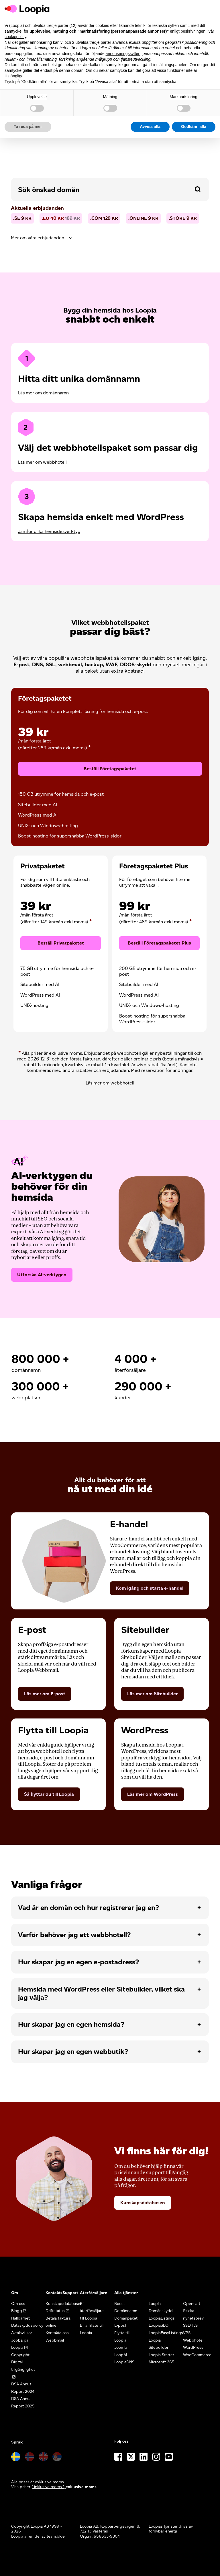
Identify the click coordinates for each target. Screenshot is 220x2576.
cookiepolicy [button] (15, 36)
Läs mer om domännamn (43, 393)
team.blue (56, 2532)
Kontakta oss (57, 2328)
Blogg (16, 2306)
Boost (119, 2299)
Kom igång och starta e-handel (149, 1584)
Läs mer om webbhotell (42, 462)
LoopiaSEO (158, 2321)
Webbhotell (193, 2336)
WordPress (193, 2343)
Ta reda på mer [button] (28, 126)
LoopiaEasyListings (166, 2328)
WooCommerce (197, 2350)
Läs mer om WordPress (152, 1790)
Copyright (20, 2350)
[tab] (110, 238)
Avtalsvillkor (21, 2328)
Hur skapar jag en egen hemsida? (71, 2020)
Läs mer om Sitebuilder (152, 1689)
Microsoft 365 (161, 2358)
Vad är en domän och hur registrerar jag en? (88, 1903)
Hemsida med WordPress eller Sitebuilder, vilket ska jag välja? (101, 1989)
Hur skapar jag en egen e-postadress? (78, 1957)
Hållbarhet (20, 2314)
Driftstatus (55, 2306)
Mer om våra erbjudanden (38, 237)
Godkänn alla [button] (193, 126)
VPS (186, 2328)
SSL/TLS (190, 2321)
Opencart (191, 2299)
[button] (198, 189)
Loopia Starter (161, 2350)
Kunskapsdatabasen (142, 2198)
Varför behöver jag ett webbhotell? (74, 1931)
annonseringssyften (123, 53)
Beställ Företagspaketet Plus (159, 941)
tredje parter (100, 42)
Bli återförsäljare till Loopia (92, 2306)
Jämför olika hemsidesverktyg (49, 531)
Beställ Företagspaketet (110, 768)
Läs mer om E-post (44, 1689)
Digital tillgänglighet (23, 2362)
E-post (120, 2321)
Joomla (120, 2343)
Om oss (18, 2299)
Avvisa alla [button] (150, 126)
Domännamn (125, 2306)
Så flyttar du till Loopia (49, 1790)
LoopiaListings (162, 2314)
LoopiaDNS (124, 2358)
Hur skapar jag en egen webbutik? (73, 2047)
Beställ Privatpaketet (61, 941)
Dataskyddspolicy (27, 2321)
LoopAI (120, 2350)
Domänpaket (126, 2314)
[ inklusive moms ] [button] (49, 2482)
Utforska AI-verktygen (41, 1270)
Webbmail (55, 2336)
